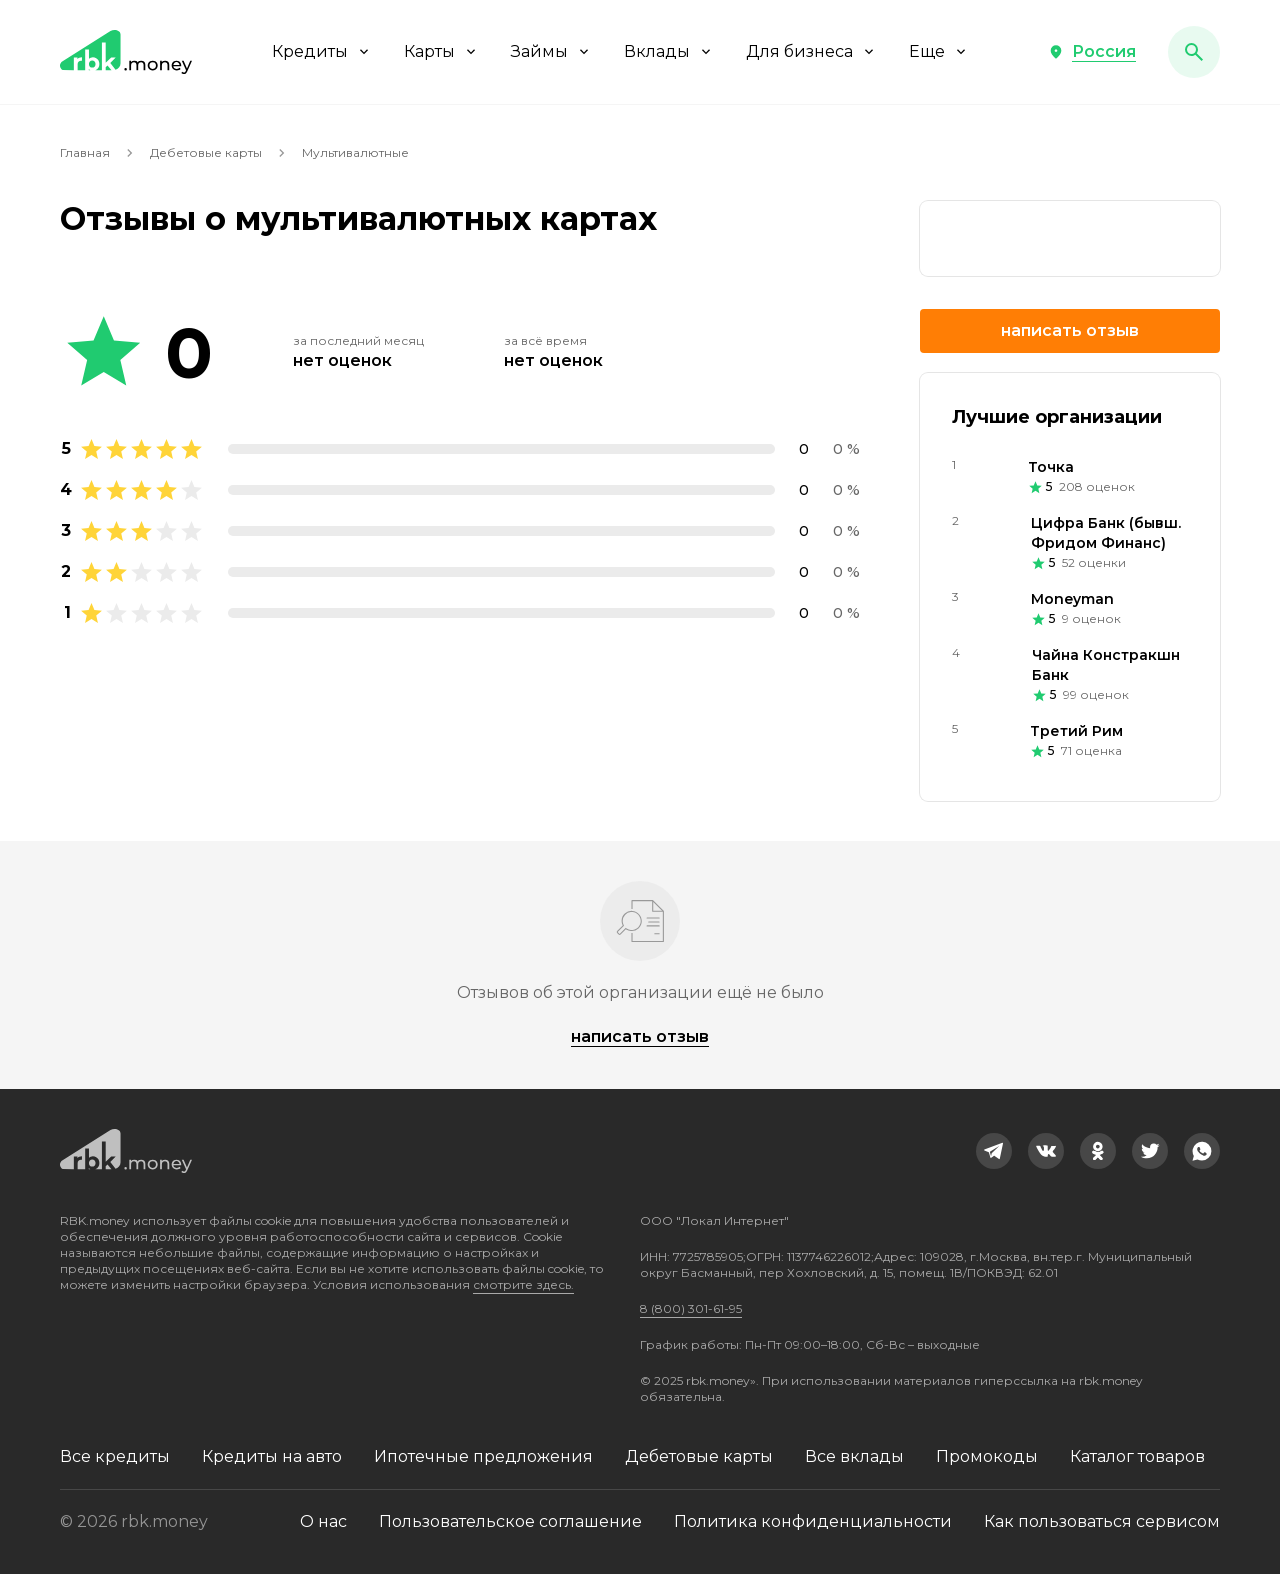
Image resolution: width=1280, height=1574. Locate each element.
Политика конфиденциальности (813, 1521)
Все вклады (854, 1456)
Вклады (669, 51)
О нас (323, 1521)
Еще (939, 51)
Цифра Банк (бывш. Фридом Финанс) (1106, 533)
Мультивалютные (355, 152)
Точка (1051, 467)
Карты (441, 51)
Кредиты (322, 51)
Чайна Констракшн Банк (1106, 665)
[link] (994, 1151)
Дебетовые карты (206, 152)
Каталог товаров (1137, 1456)
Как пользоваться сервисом (1102, 1521)
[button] (1092, 52)
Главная (85, 152)
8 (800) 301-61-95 (691, 1308)
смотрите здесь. (523, 1284)
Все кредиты (115, 1456)
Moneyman (1072, 599)
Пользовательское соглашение (510, 1521)
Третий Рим (1076, 731)
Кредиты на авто (272, 1456)
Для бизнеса (811, 51)
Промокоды (987, 1456)
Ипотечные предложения (483, 1456)
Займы (551, 51)
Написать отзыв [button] (1070, 330)
